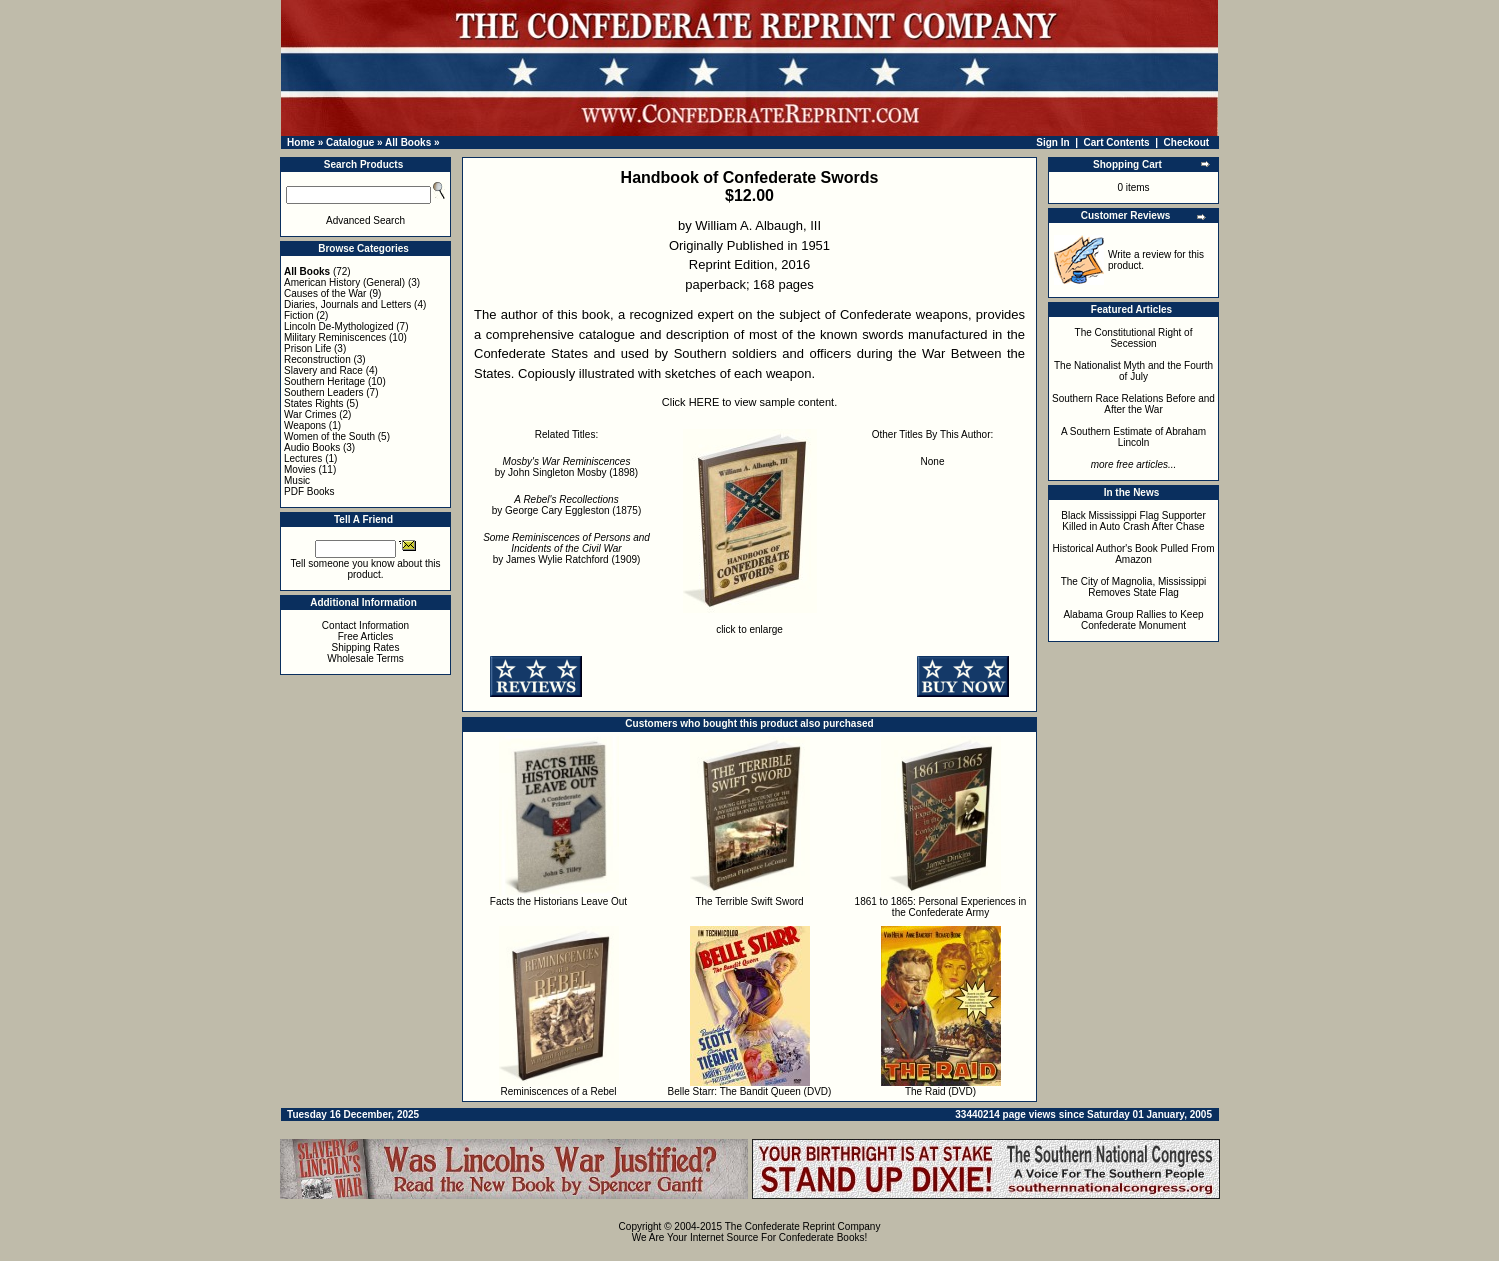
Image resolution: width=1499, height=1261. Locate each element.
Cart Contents (1117, 142)
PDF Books (309, 491)
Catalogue (350, 142)
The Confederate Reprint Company (803, 1226)
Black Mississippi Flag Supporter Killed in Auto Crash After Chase (1133, 521)
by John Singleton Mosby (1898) (566, 467)
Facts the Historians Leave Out (558, 901)
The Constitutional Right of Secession (1134, 338)
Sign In (1052, 142)
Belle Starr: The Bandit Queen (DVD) (750, 1091)
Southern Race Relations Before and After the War (1133, 404)
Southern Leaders (324, 392)
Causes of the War (325, 293)
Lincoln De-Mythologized (339, 326)
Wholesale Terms (365, 658)
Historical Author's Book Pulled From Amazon (1134, 554)
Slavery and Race (323, 370)
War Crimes (310, 414)
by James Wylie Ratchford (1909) (566, 548)
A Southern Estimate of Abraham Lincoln (1133, 437)
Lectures (303, 458)
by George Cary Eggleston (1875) (567, 505)
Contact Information (365, 625)
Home (301, 142)
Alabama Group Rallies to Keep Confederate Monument (1133, 620)
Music (297, 480)
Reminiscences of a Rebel (558, 1091)
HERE (704, 402)
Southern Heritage (324, 381)
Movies (300, 469)
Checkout (1187, 142)
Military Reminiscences (335, 337)
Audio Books (312, 447)
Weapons (305, 425)
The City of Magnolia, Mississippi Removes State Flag (1134, 587)
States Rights (313, 403)
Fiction (298, 315)
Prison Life (307, 348)
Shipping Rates (366, 647)
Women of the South (329, 436)
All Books (408, 142)
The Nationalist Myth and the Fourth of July (1133, 371)
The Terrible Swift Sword (749, 901)
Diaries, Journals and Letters (347, 304)
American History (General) (344, 282)
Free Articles (366, 636)
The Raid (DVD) (940, 1091)
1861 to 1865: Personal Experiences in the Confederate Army (941, 907)
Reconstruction (317, 359)
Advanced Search (365, 220)
